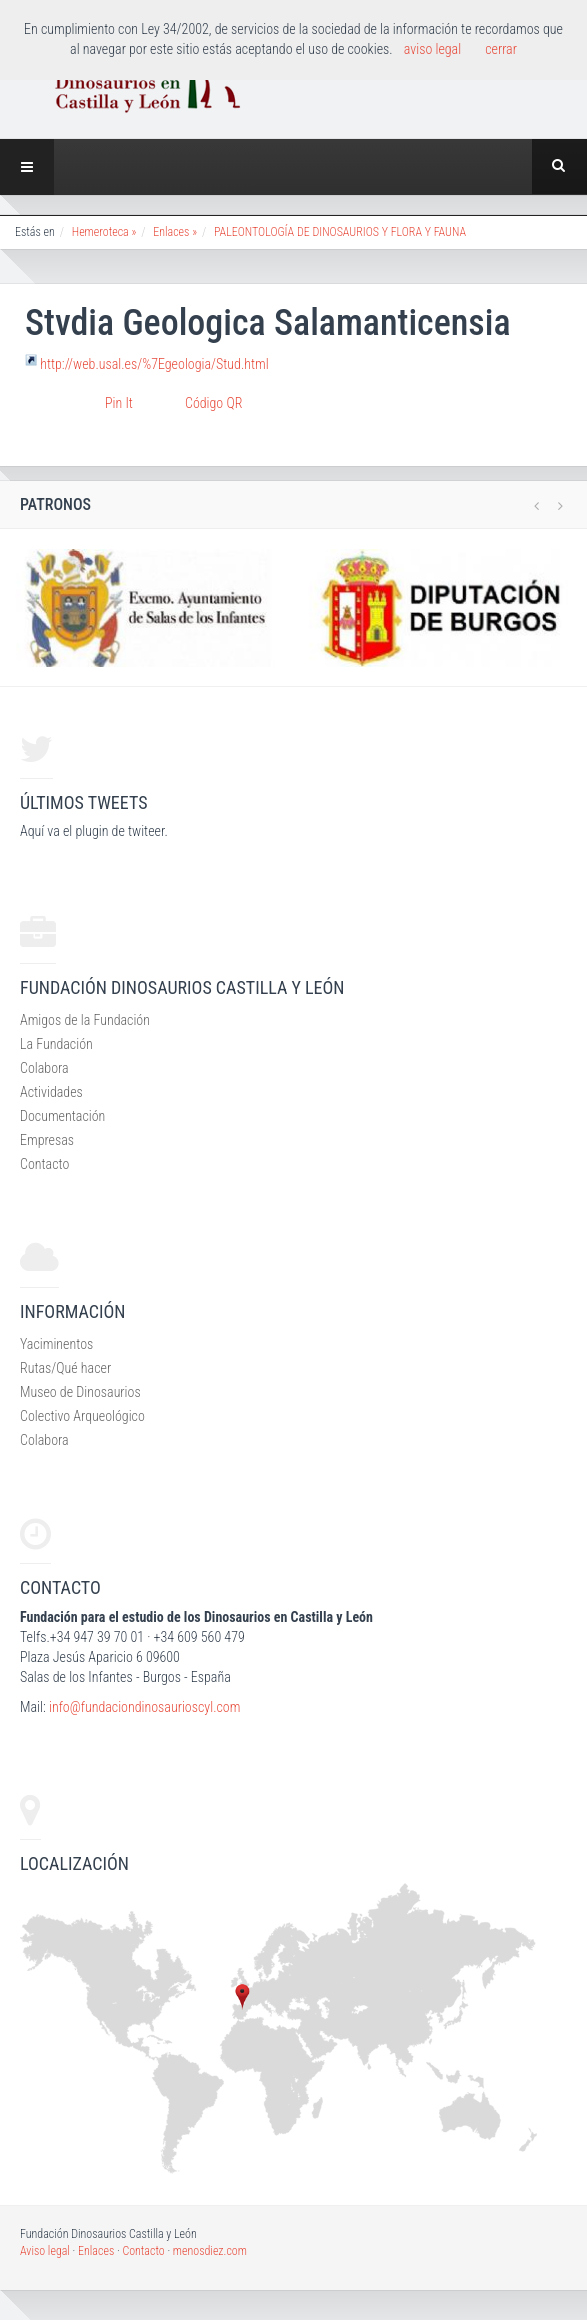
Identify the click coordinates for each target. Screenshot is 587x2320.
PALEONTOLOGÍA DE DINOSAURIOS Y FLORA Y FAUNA (340, 232)
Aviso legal (45, 2251)
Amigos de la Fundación (85, 1020)
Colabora (44, 1068)
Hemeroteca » (104, 232)
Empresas (47, 1140)
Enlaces (96, 2251)
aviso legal (432, 49)
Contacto (44, 1164)
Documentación (62, 1116)
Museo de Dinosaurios (80, 1392)
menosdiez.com (210, 2251)
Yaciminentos (56, 1344)
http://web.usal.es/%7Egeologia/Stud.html (154, 363)
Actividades (51, 1092)
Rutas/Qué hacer (65, 1368)
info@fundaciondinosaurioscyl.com (144, 1707)
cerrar (501, 49)
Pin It (119, 403)
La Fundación (56, 1044)
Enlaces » (175, 232)
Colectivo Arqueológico (82, 1416)
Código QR (213, 403)
